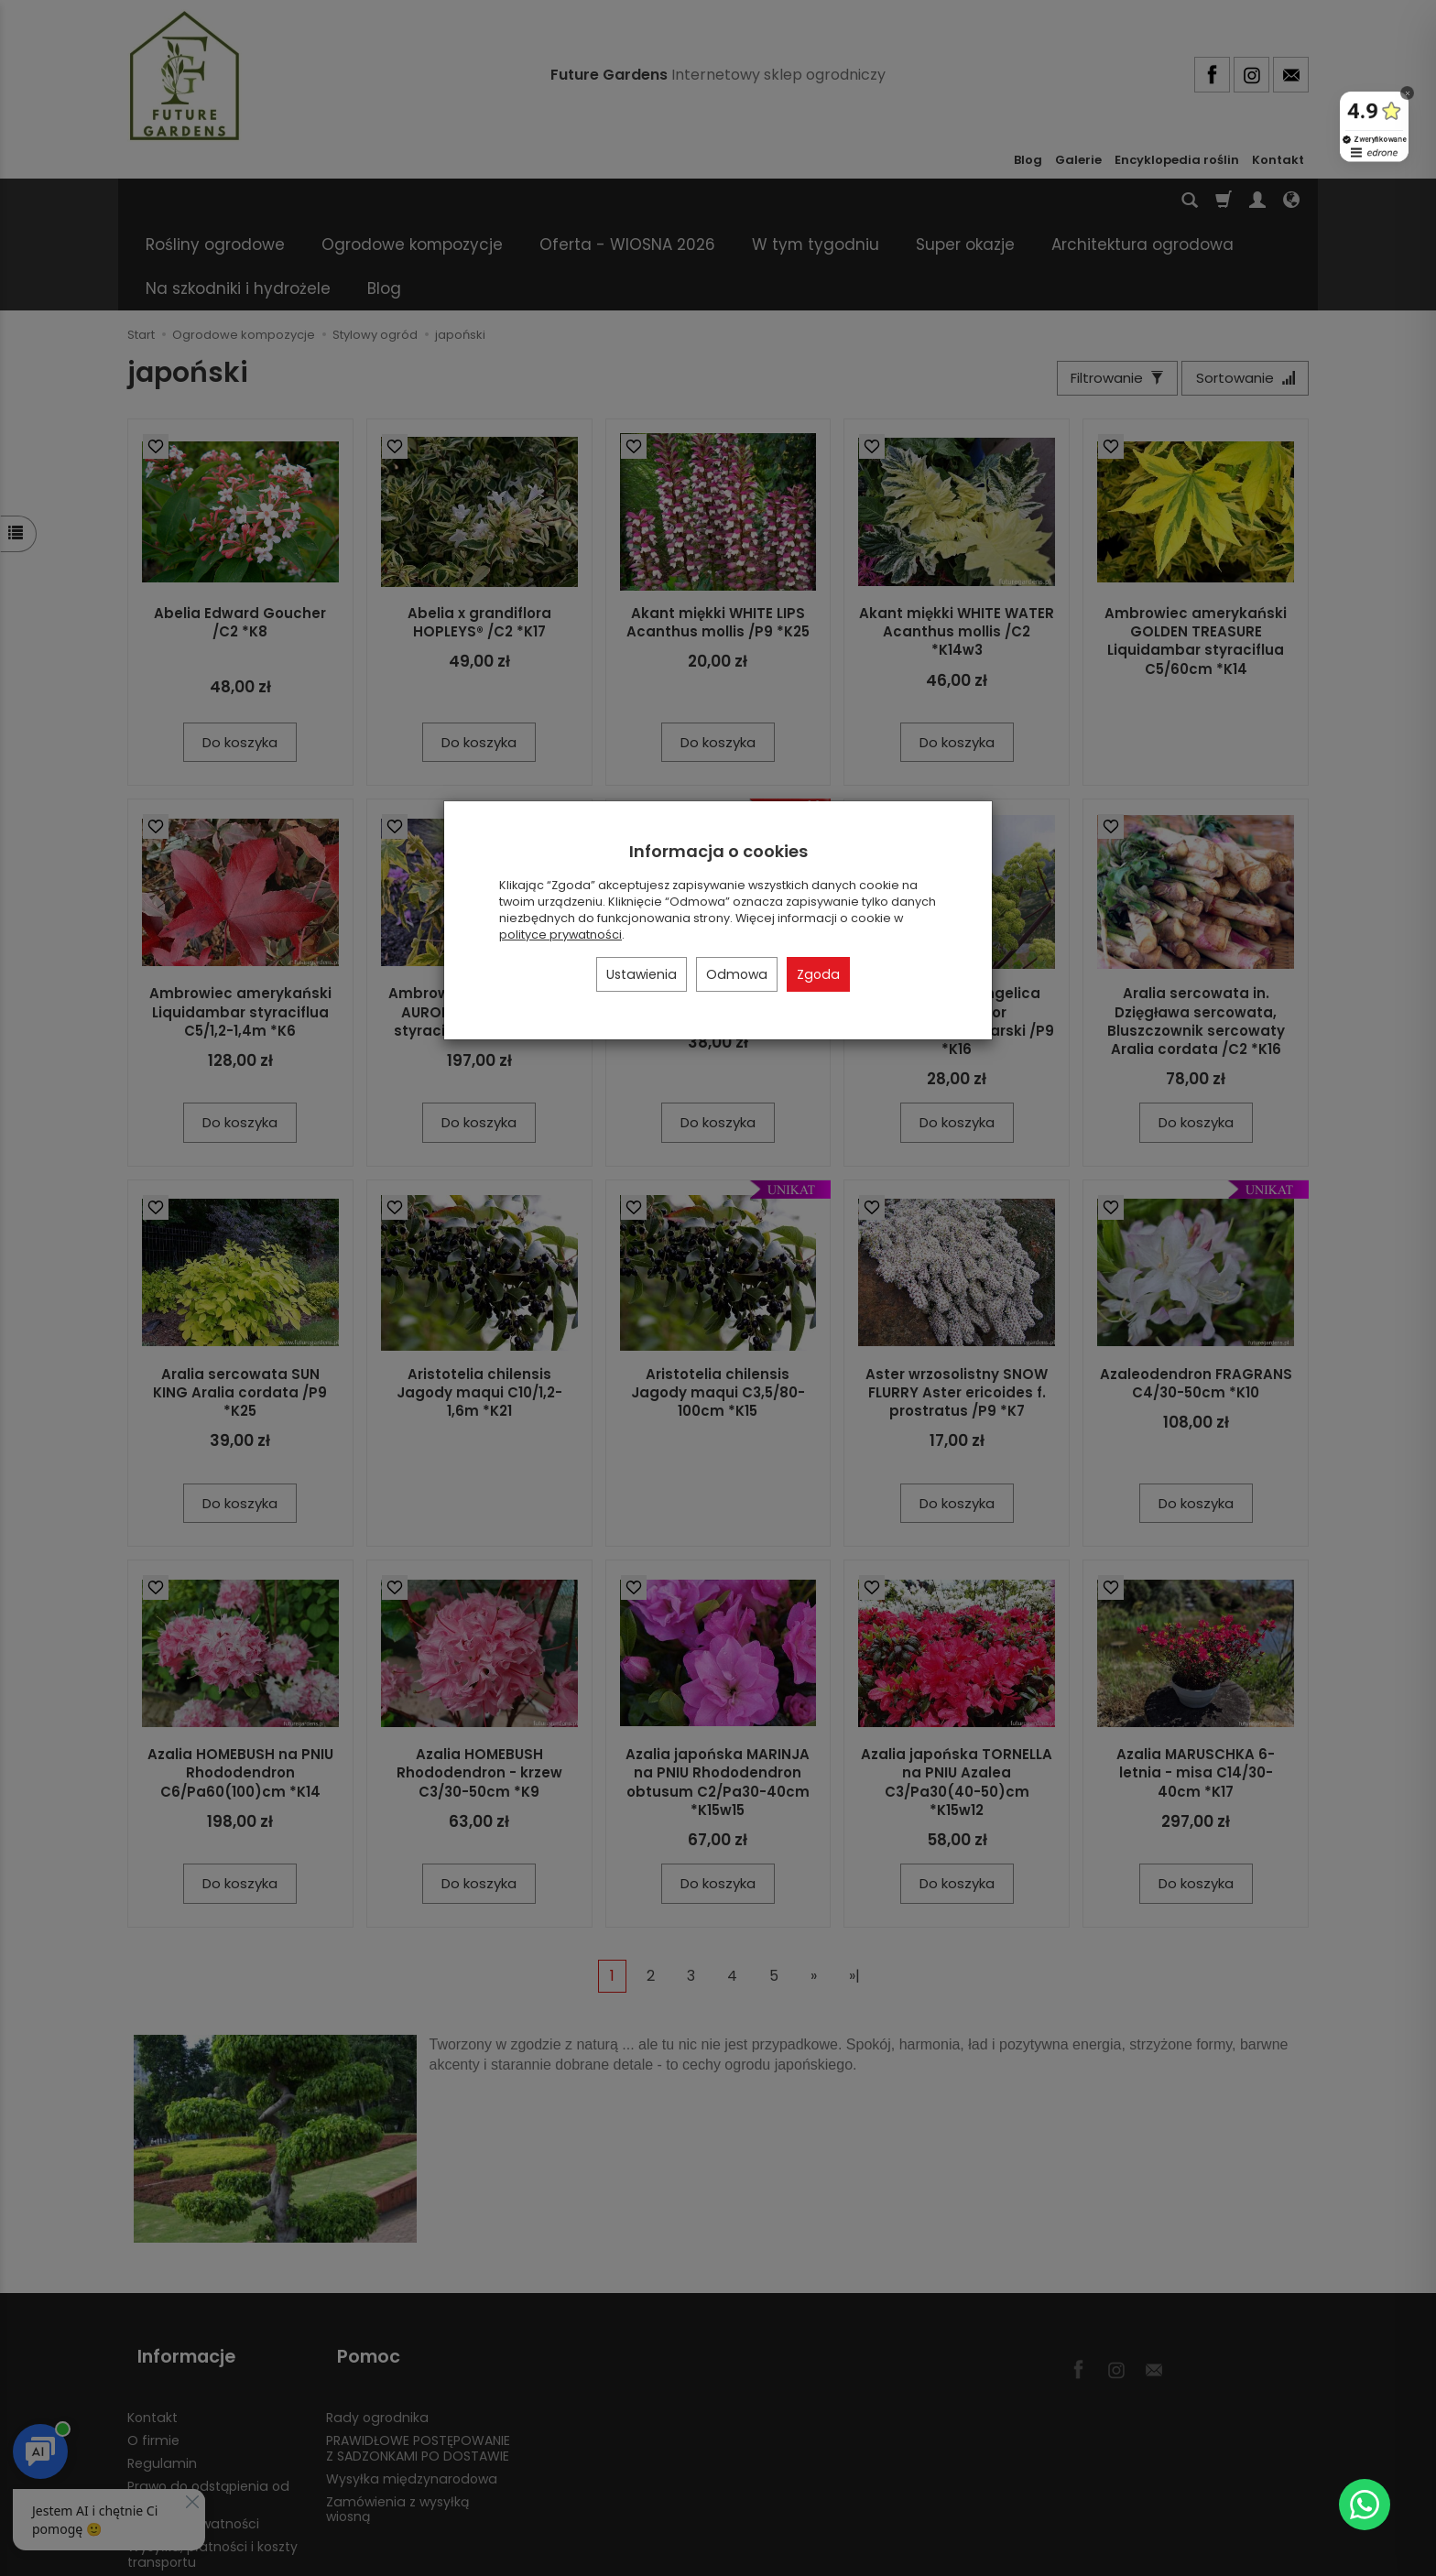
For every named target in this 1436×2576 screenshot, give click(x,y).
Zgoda (818, 974)
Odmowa (736, 974)
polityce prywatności (560, 934)
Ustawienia (641, 974)
